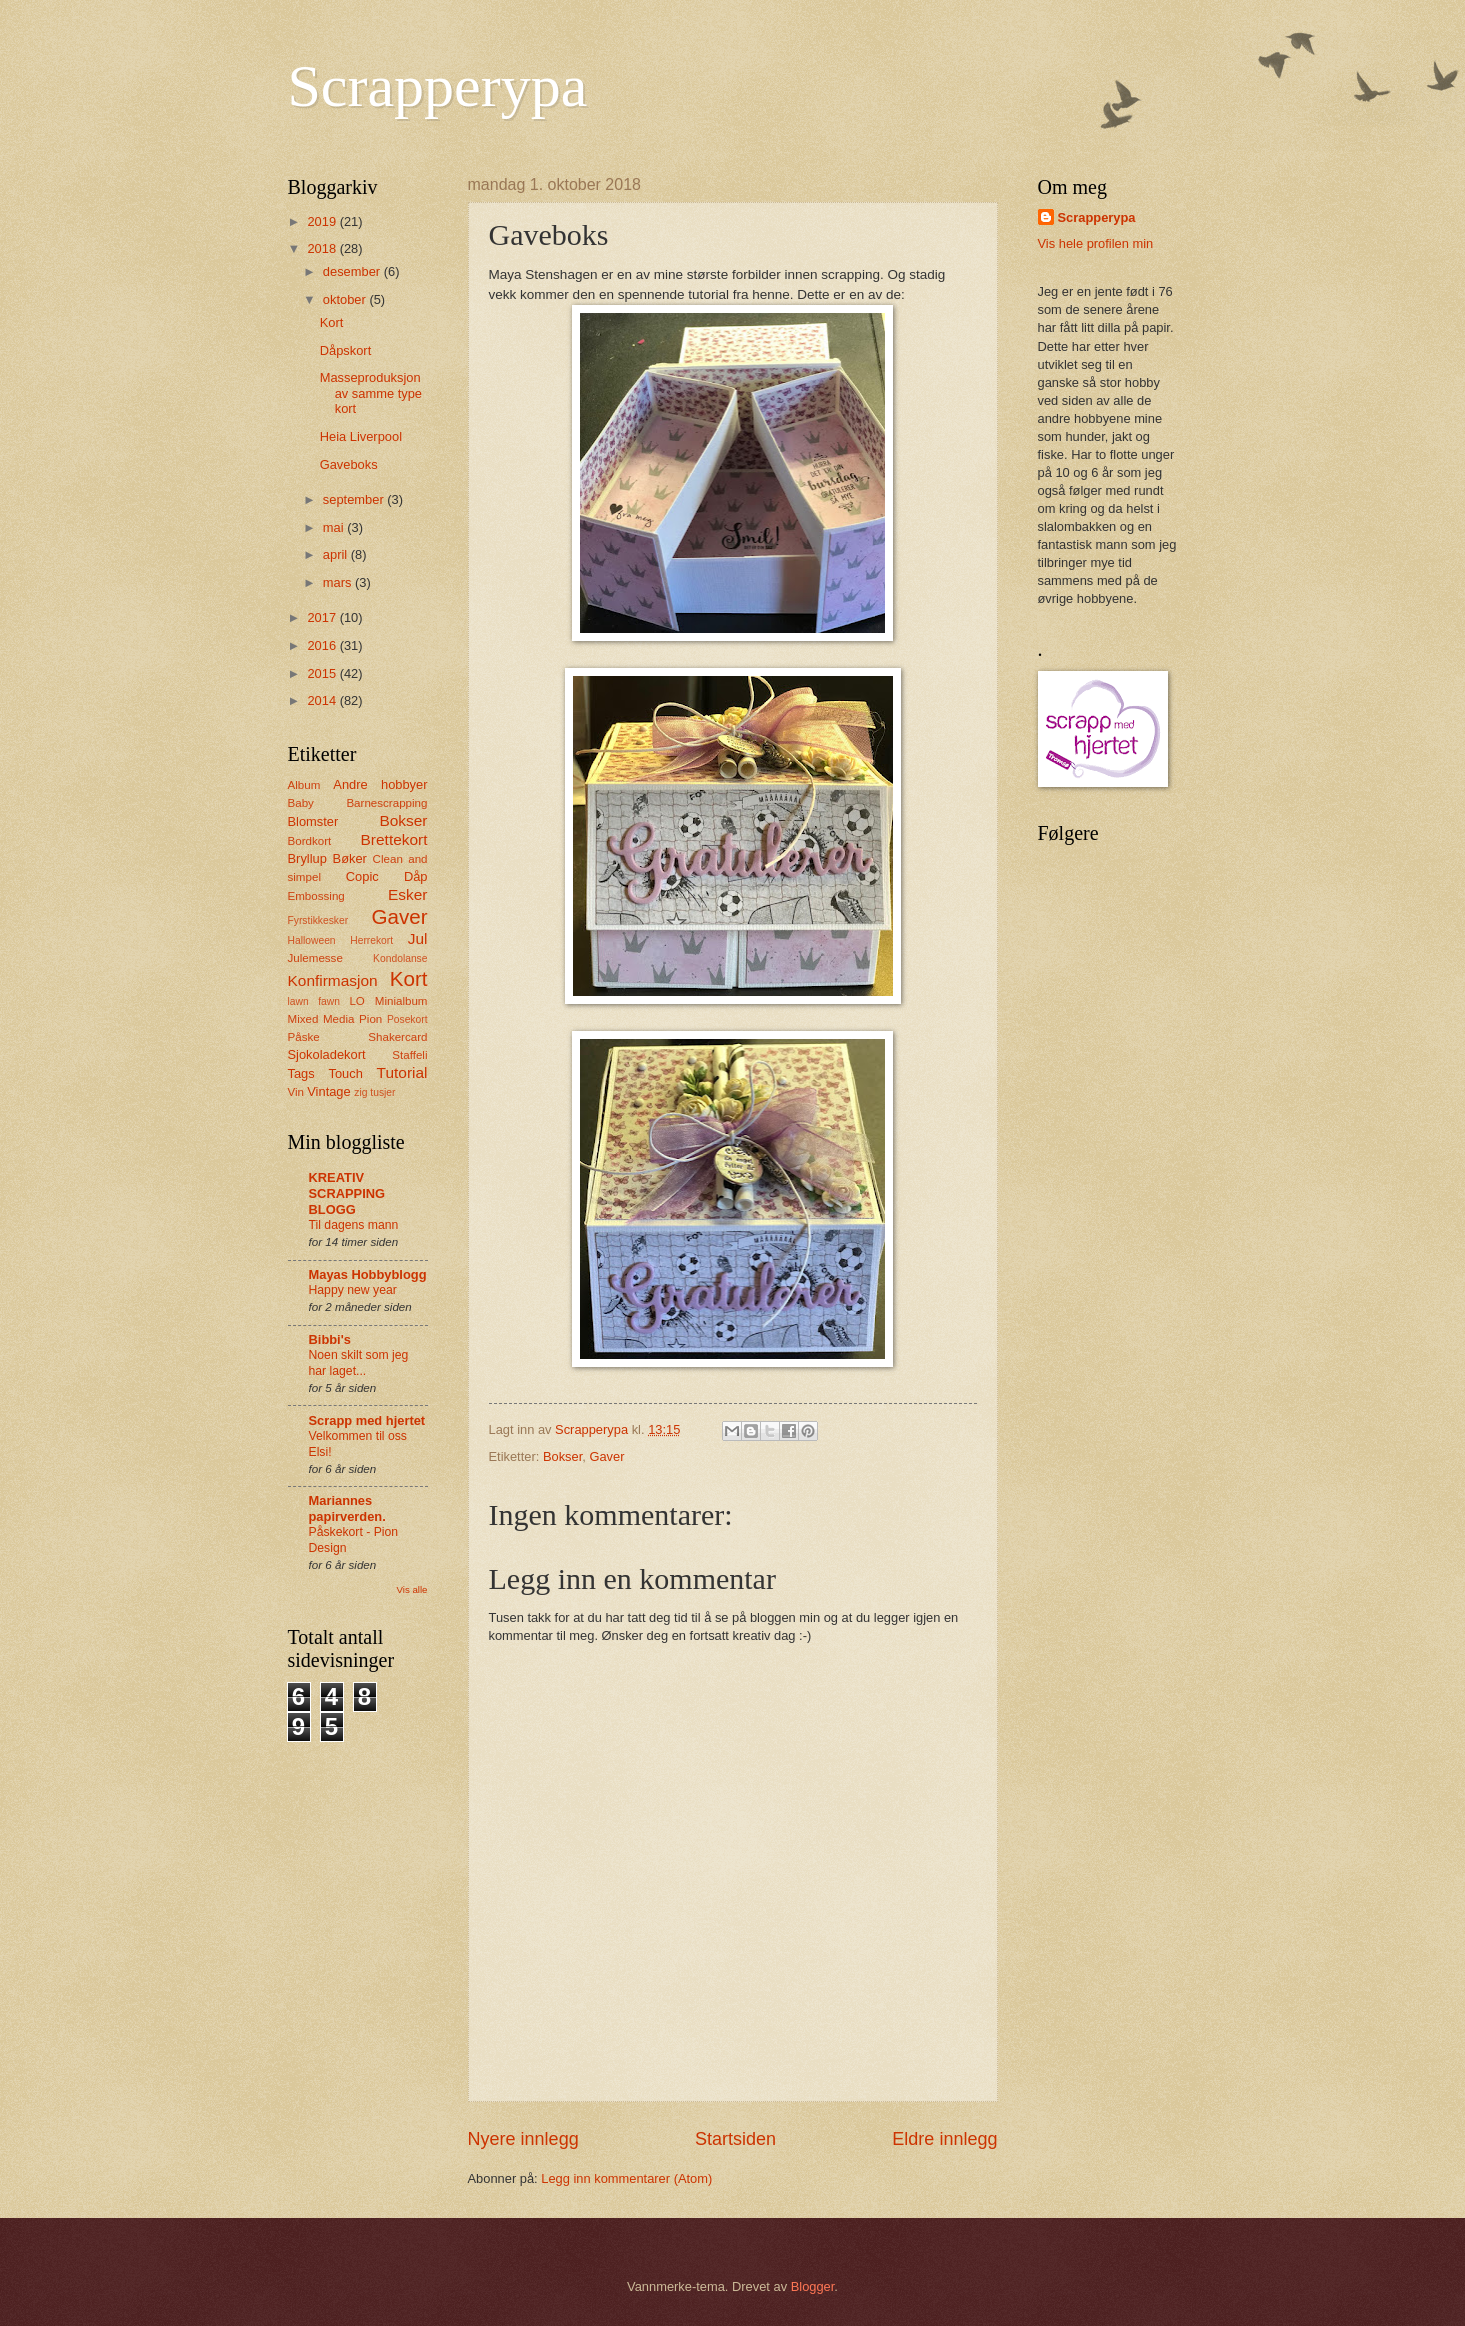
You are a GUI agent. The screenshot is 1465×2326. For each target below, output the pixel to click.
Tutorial (402, 1072)
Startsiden (735, 2139)
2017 (323, 617)
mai (335, 527)
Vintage (328, 1091)
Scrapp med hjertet (367, 1420)
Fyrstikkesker (318, 920)
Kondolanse (400, 958)
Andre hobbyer (380, 784)
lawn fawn (314, 1001)
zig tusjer (374, 1092)
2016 (323, 645)
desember (353, 271)
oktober (346, 299)
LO (356, 1001)
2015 (323, 673)
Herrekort (371, 940)
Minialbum (401, 1001)
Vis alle (412, 1589)
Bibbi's (330, 1339)
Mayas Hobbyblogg (368, 1274)
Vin (296, 1092)
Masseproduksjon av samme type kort (371, 393)
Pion (370, 1019)
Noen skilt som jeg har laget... (359, 1363)
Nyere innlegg (523, 2139)
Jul (418, 938)
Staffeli (409, 1055)
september (355, 499)
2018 (323, 248)
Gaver (606, 1456)
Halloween (312, 940)
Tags (301, 1073)
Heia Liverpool (361, 436)
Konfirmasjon (333, 980)
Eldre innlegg (944, 2139)
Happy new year (353, 1290)
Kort (332, 322)
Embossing (316, 896)
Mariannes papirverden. (347, 1508)
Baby (301, 803)
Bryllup (307, 858)
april (337, 554)
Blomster (313, 821)
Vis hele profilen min (1096, 243)
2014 (323, 700)
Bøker (350, 858)
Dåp (416, 876)
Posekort (407, 1019)
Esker (407, 894)
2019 (323, 221)
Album (304, 785)
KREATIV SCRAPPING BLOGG (347, 1193)
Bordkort (310, 841)
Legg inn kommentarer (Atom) (626, 2178)
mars (339, 582)
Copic (362, 876)
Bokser (562, 1456)
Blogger (813, 2286)
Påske (304, 1037)
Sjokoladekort (327, 1054)
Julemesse (315, 958)
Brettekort (394, 839)
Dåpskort (346, 350)
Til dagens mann (354, 1225)
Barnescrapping (386, 803)
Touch (345, 1073)
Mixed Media (321, 1019)
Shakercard (397, 1037)
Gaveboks (349, 464)
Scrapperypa (438, 86)
